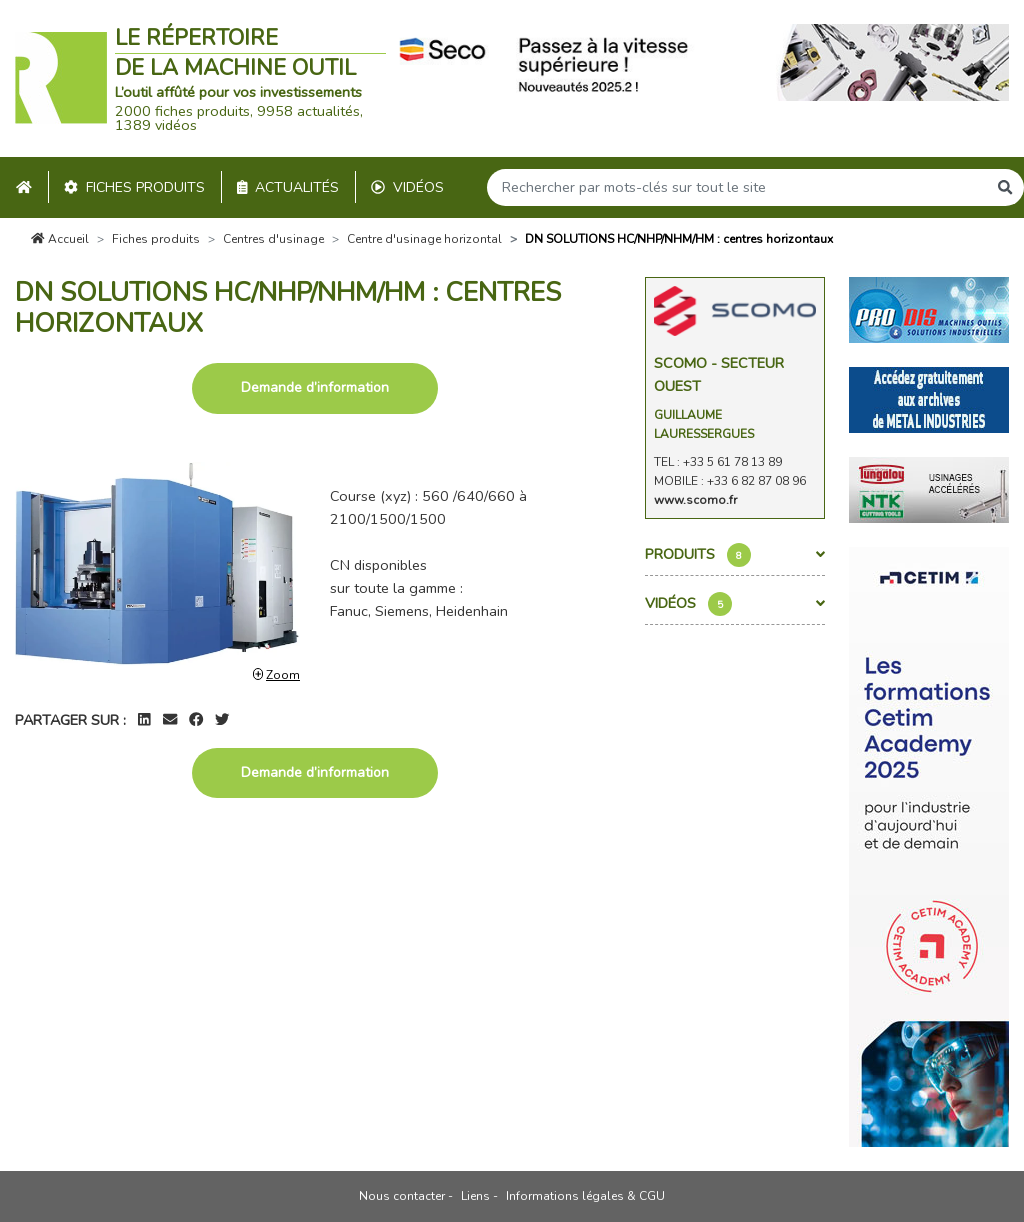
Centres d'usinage (273, 239)
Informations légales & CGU (585, 1196)
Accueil (60, 239)
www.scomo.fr (695, 500)
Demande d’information (315, 387)
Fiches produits (134, 187)
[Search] (737, 187)
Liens (475, 1196)
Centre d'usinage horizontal (424, 239)
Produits (735, 555)
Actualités (288, 187)
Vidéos (407, 187)
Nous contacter (402, 1196)
